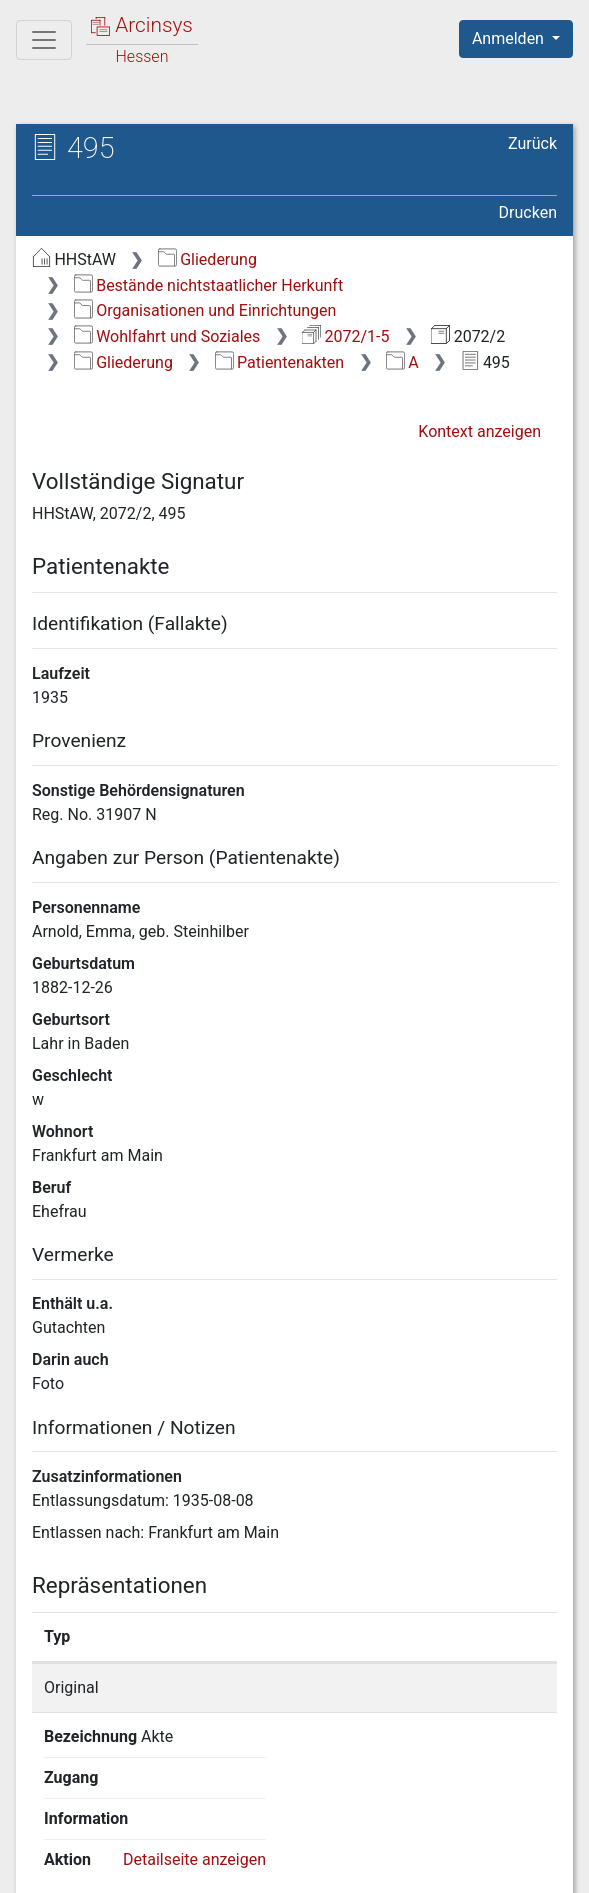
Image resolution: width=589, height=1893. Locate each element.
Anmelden (510, 38)
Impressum (106, 1866)
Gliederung (207, 259)
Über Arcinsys (116, 1845)
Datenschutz (265, 1845)
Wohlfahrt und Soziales (167, 336)
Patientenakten (279, 362)
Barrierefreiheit (418, 1845)
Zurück (532, 143)
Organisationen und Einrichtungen (205, 310)
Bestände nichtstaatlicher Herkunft (208, 285)
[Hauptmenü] (44, 40)
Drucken (528, 212)
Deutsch (120, 1806)
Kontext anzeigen (479, 431)
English (46, 1806)
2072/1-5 (345, 336)
